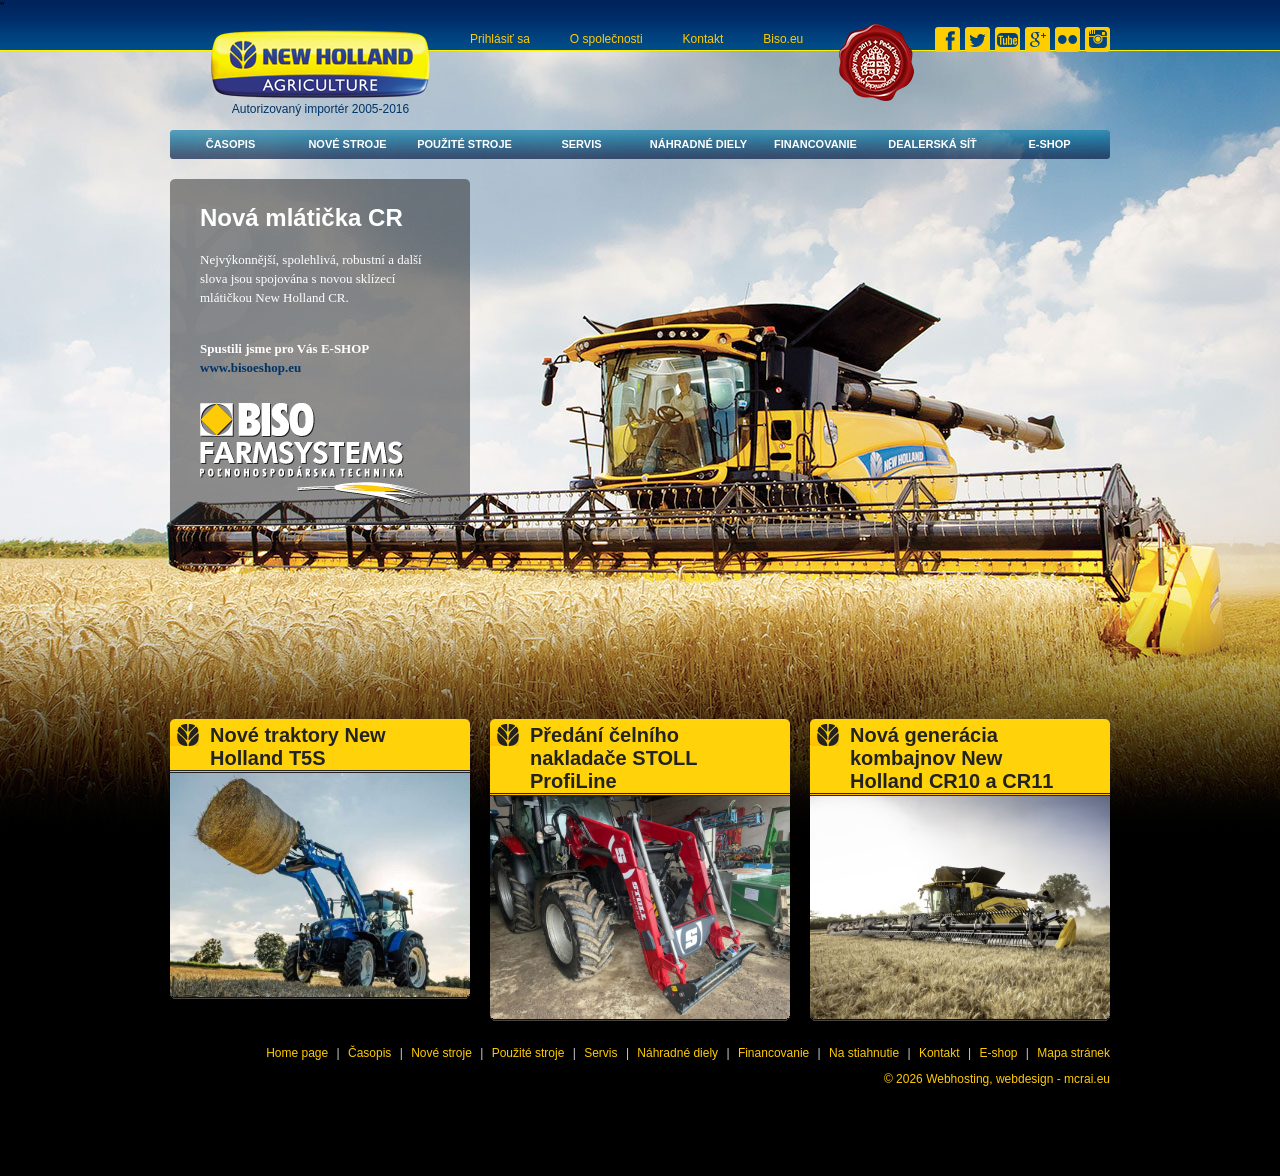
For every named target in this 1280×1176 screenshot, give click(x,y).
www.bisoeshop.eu (250, 367)
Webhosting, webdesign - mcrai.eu (1018, 1079)
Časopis (231, 144)
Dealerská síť (932, 144)
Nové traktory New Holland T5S (298, 746)
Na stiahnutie (864, 1053)
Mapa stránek (1073, 1053)
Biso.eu (783, 39)
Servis (581, 144)
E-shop (1049, 144)
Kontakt (703, 39)
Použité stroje (464, 144)
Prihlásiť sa (500, 39)
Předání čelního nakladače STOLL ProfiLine (613, 758)
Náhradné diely (698, 144)
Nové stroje (347, 144)
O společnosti (606, 39)
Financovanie (815, 144)
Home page (297, 1053)
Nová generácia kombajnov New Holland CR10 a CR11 (951, 758)
